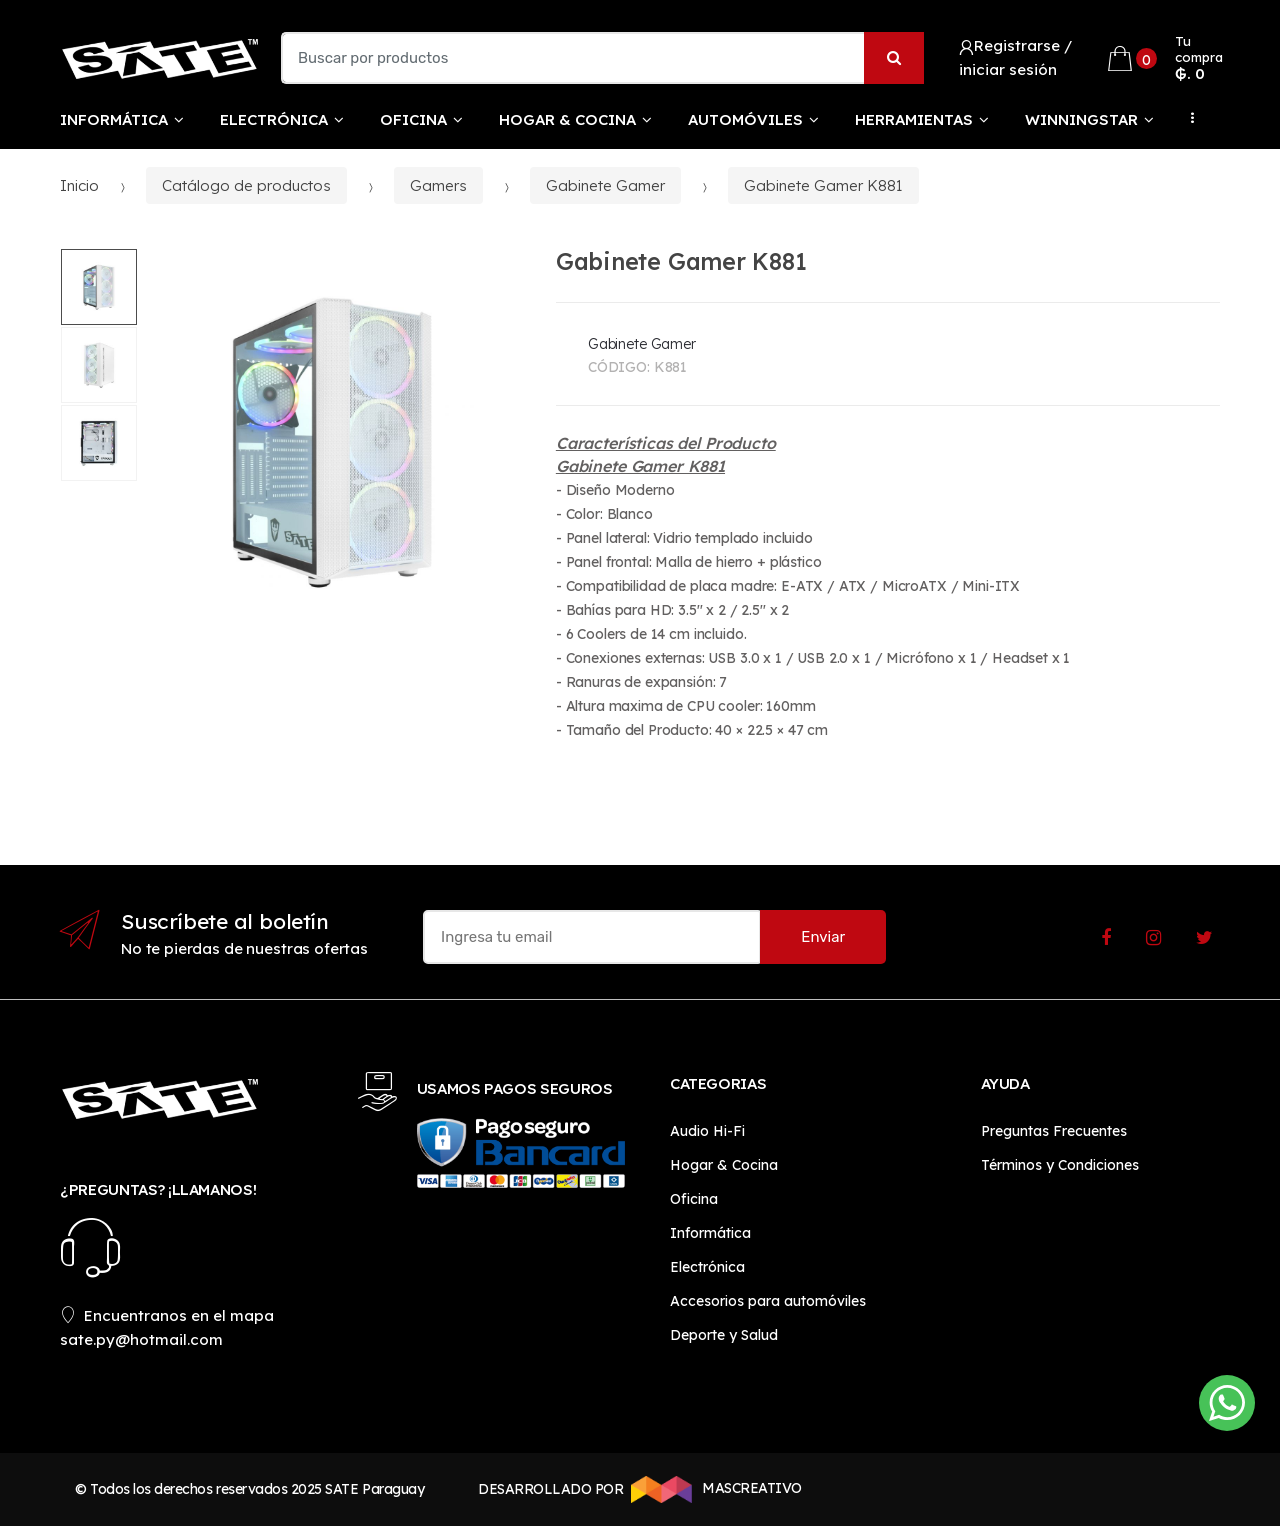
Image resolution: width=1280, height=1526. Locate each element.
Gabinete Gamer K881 (823, 185)
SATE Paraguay (374, 1489)
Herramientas (914, 119)
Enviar (823, 937)
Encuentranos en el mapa (167, 1315)
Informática (114, 119)
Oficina (413, 119)
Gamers (438, 185)
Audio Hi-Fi (707, 1131)
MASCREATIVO (713, 1489)
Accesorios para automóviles (768, 1301)
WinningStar (1081, 119)
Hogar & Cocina (567, 119)
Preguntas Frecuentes (1054, 1131)
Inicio (79, 185)
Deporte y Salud (724, 1335)
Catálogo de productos (246, 185)
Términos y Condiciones (1060, 1165)
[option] (332, 442)
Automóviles (745, 119)
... (1187, 118)
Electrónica (274, 119)
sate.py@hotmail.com (141, 1339)
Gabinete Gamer (605, 185)
